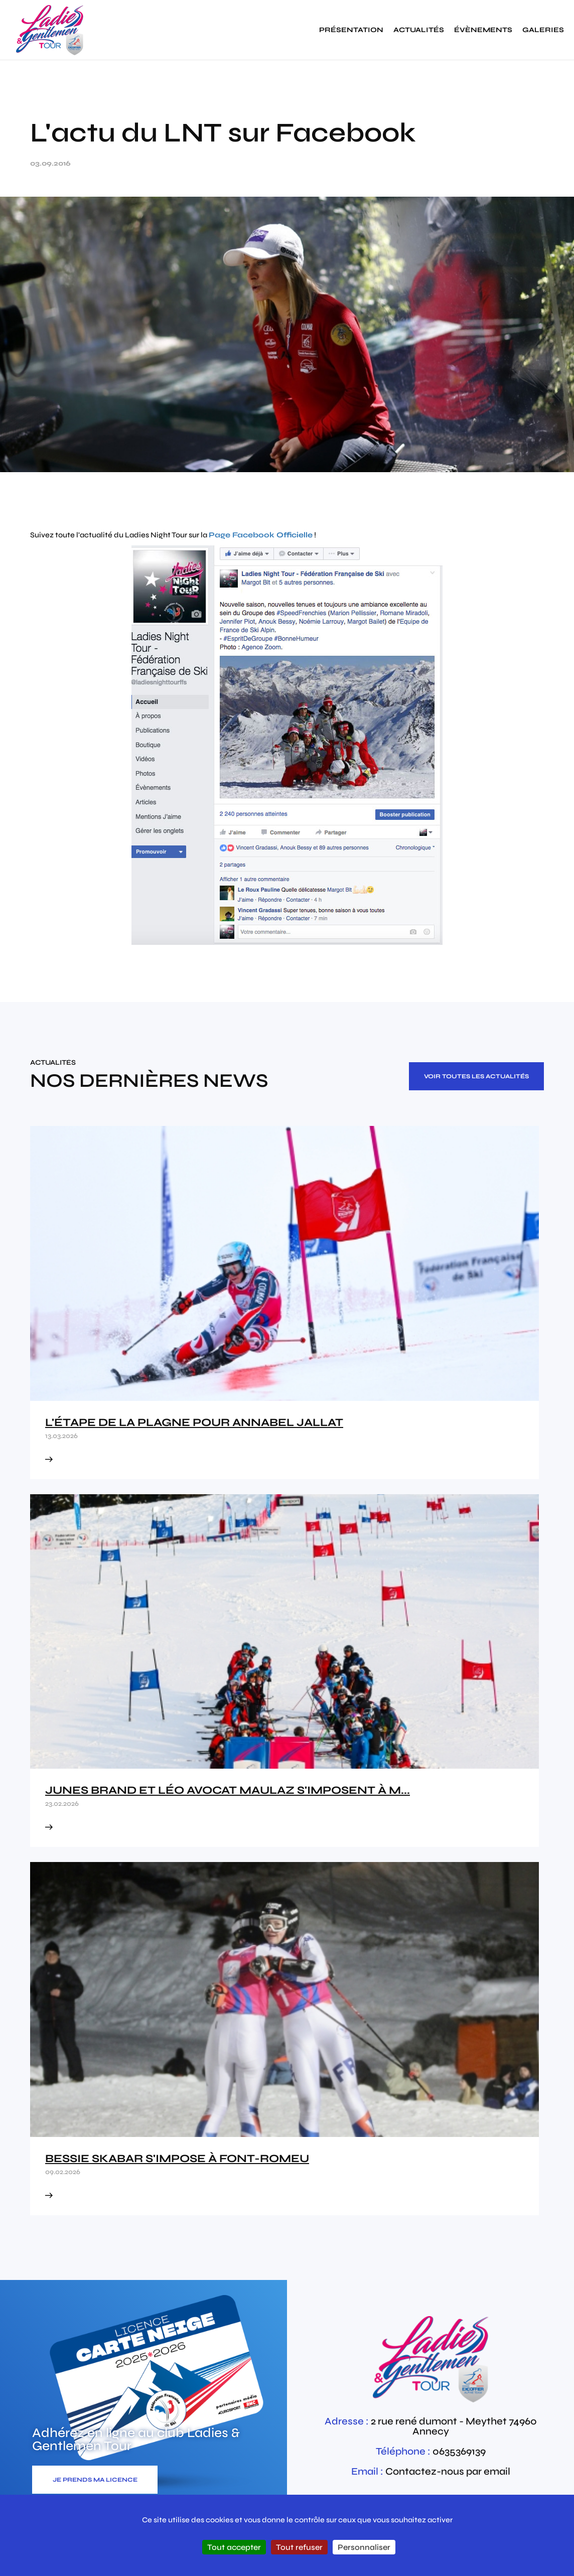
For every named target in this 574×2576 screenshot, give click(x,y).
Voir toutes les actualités (476, 1076)
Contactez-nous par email (447, 2471)
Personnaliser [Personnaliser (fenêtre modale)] (364, 2547)
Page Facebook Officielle (261, 534)
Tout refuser (299, 2547)
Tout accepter (234, 2547)
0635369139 (459, 2451)
